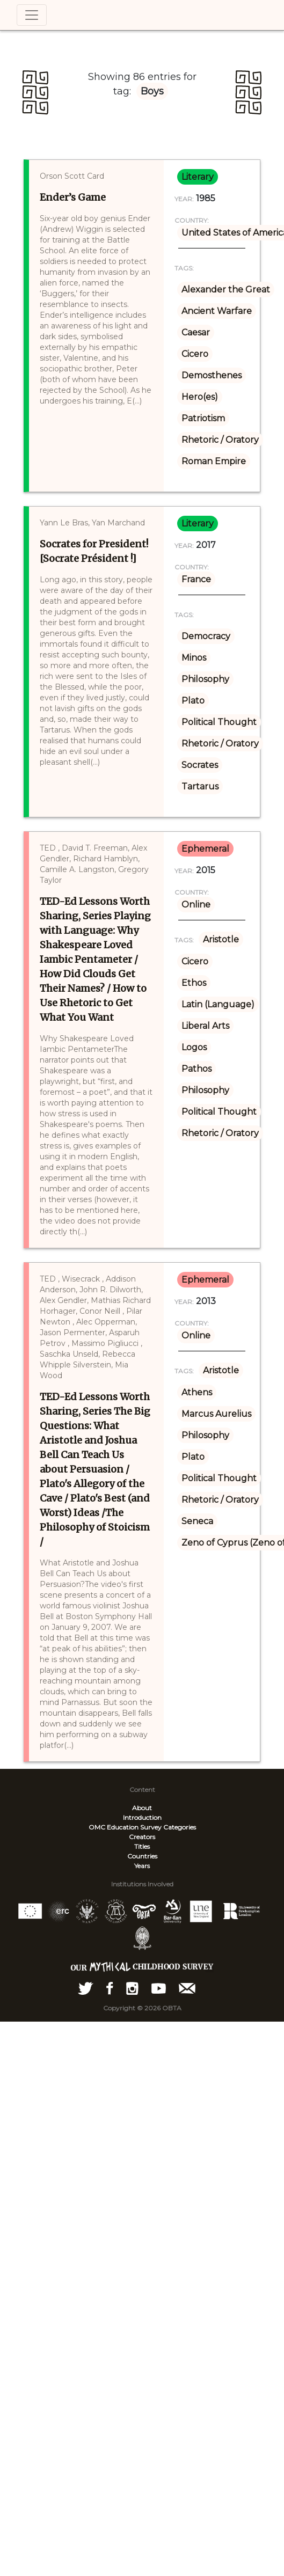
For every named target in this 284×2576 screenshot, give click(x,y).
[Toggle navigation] (32, 15)
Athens (196, 1392)
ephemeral (205, 849)
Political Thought (219, 722)
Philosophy (205, 679)
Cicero (194, 354)
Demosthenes (211, 375)
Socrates (199, 765)
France (196, 579)
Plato (193, 701)
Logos (194, 1047)
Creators (142, 1837)
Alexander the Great (225, 289)
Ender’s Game (73, 197)
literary (197, 177)
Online (195, 904)
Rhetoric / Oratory (220, 440)
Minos (193, 658)
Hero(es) (199, 397)
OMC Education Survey (125, 1827)
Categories (179, 1827)
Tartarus (200, 786)
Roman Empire (213, 461)
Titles (142, 1846)
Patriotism (203, 418)
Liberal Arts (205, 1026)
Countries (142, 1856)
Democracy (205, 636)
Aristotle (221, 939)
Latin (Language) (217, 1004)
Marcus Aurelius (216, 1414)
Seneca (197, 1521)
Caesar (195, 332)
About (142, 1808)
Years (142, 1866)
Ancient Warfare (216, 311)
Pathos (196, 1069)
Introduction (142, 1817)
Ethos (193, 983)
